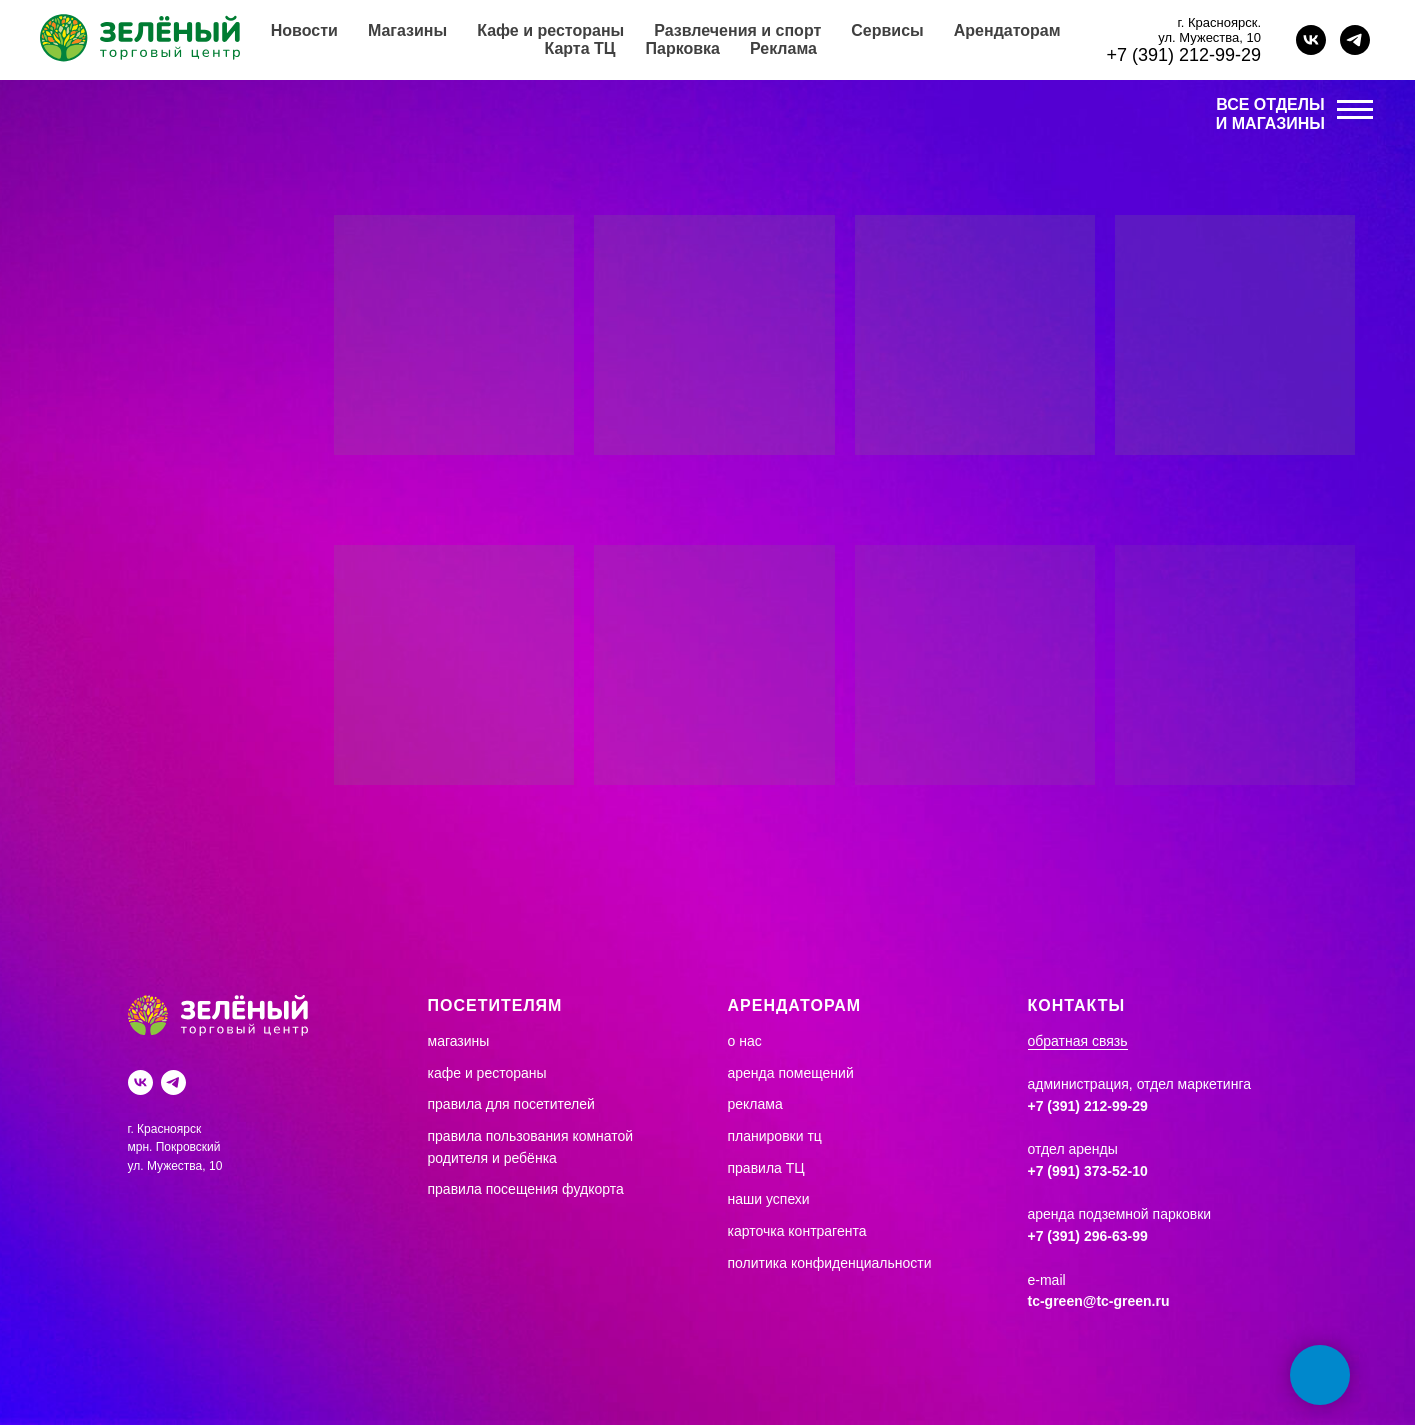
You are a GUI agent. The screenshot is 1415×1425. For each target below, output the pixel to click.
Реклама (783, 48)
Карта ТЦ (579, 48)
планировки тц (775, 1136)
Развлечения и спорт (737, 30)
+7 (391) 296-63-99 (1088, 1236)
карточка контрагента (797, 1231)
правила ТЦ (766, 1168)
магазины (459, 1041)
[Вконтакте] (140, 1082)
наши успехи (769, 1199)
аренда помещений (791, 1073)
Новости (304, 30)
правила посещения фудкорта (526, 1189)
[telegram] (1355, 40)
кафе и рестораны (487, 1073)
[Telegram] (173, 1082)
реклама (755, 1104)
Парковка (683, 48)
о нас (745, 1041)
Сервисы (887, 30)
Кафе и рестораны (550, 30)
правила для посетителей (511, 1104)
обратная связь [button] (1078, 1041)
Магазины (407, 30)
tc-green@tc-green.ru (1099, 1301)
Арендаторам (1007, 30)
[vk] (1311, 40)
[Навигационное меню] (1355, 110)
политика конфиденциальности (830, 1263)
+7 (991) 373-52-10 (1088, 1171)
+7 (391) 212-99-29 (1183, 55)
